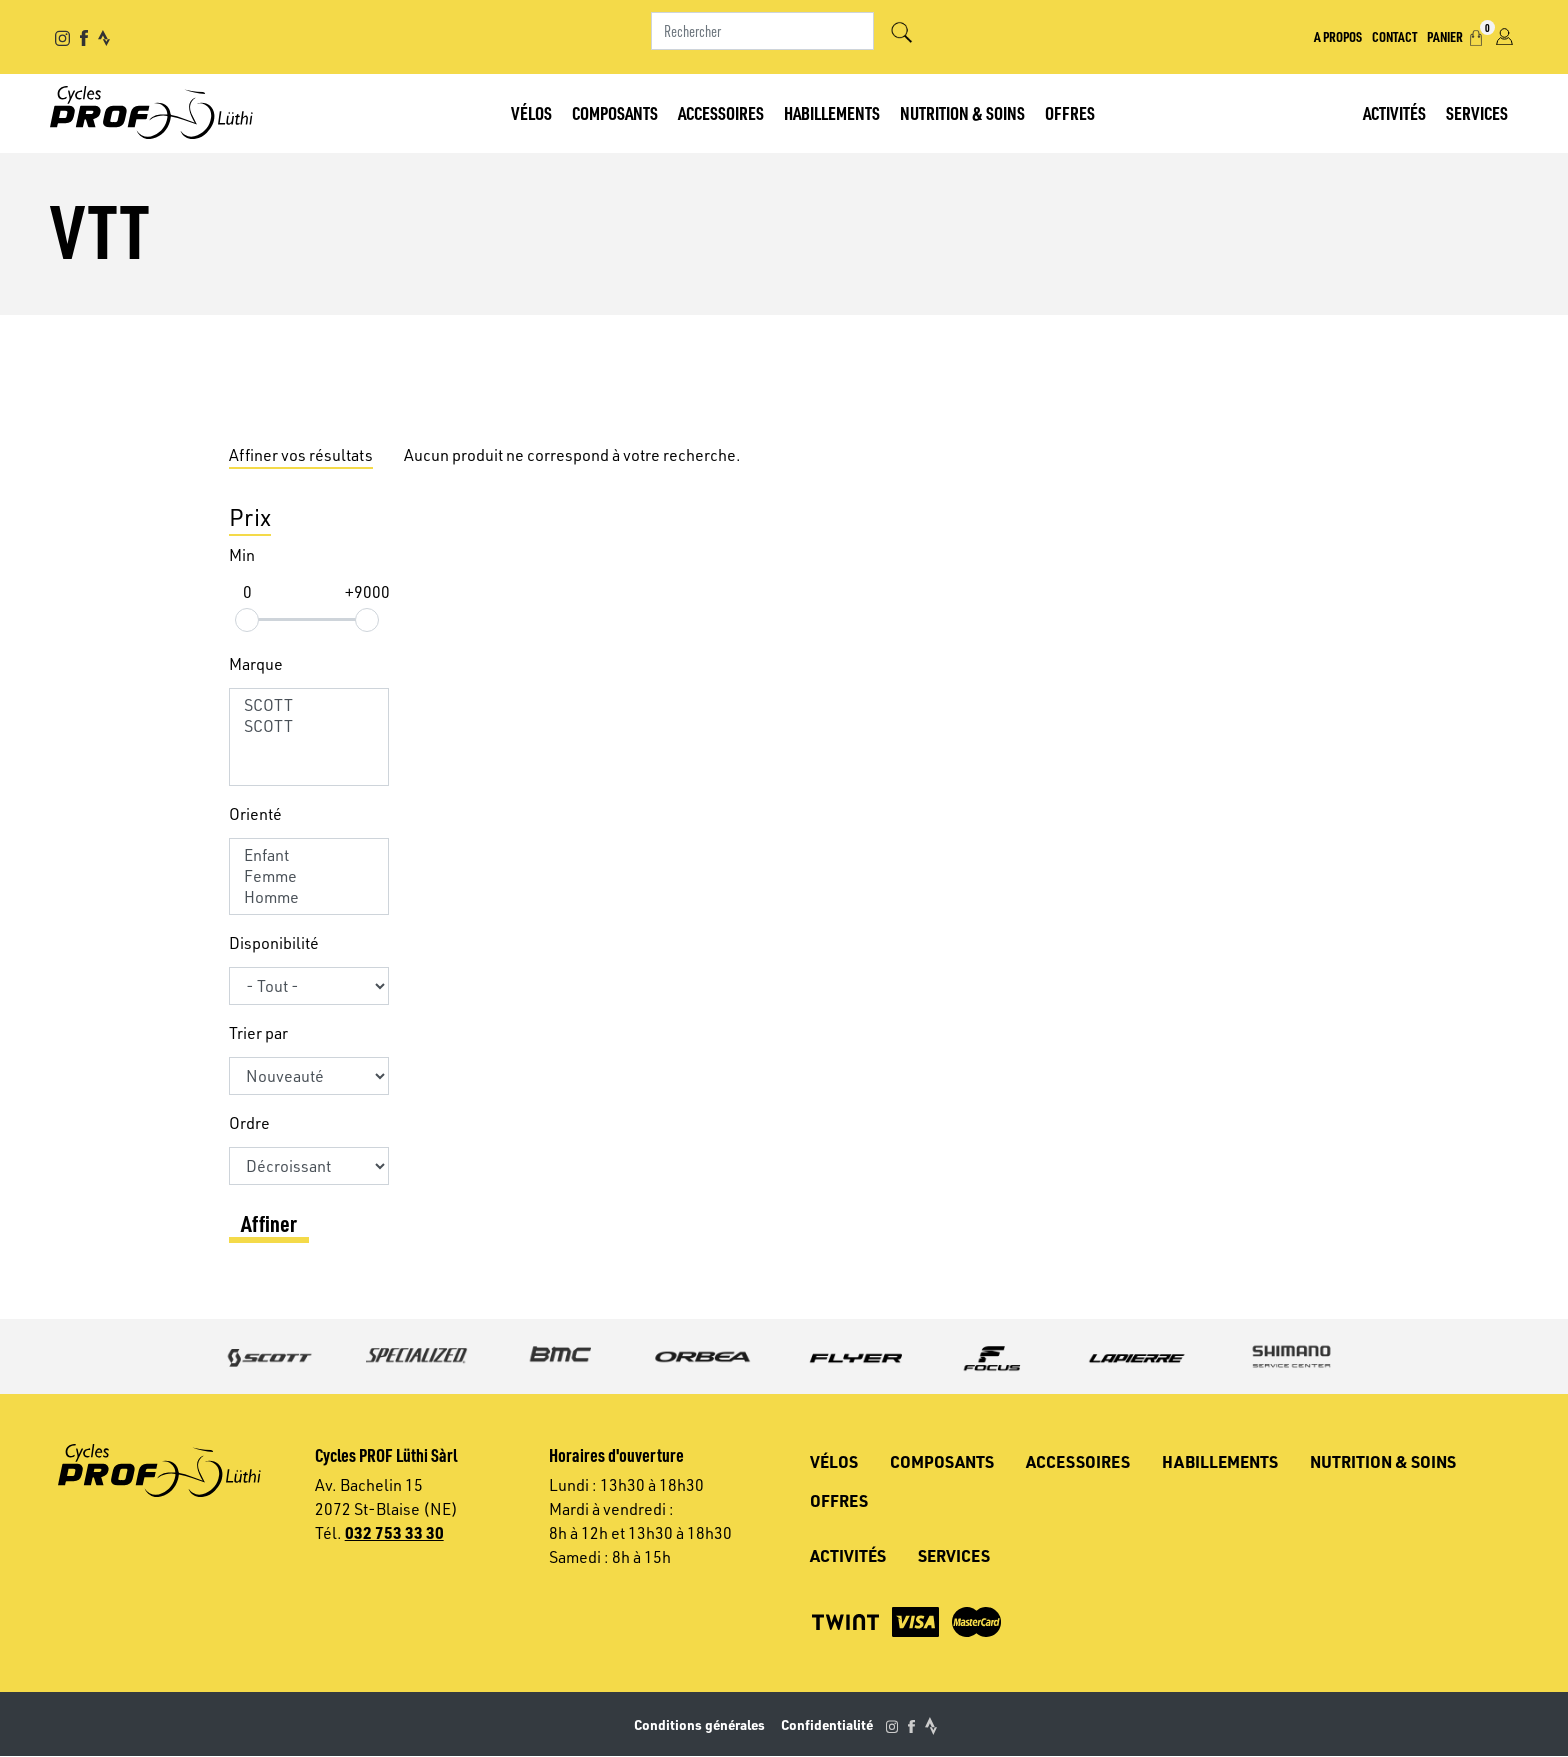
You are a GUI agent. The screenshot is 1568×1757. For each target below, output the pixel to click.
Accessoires (721, 112)
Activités (1394, 112)
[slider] (247, 620)
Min (242, 555)
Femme (309, 876)
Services (1477, 112)
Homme (309, 897)
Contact (1394, 36)
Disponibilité (274, 943)
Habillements (832, 112)
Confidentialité (827, 1724)
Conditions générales (699, 1724)
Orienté (255, 814)
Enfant (309, 855)
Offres (1070, 112)
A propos (1338, 36)
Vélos (531, 112)
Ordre (249, 1123)
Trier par (258, 1033)
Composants (615, 112)
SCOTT (309, 705)
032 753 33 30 (394, 1532)
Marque (256, 664)
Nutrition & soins (962, 112)
